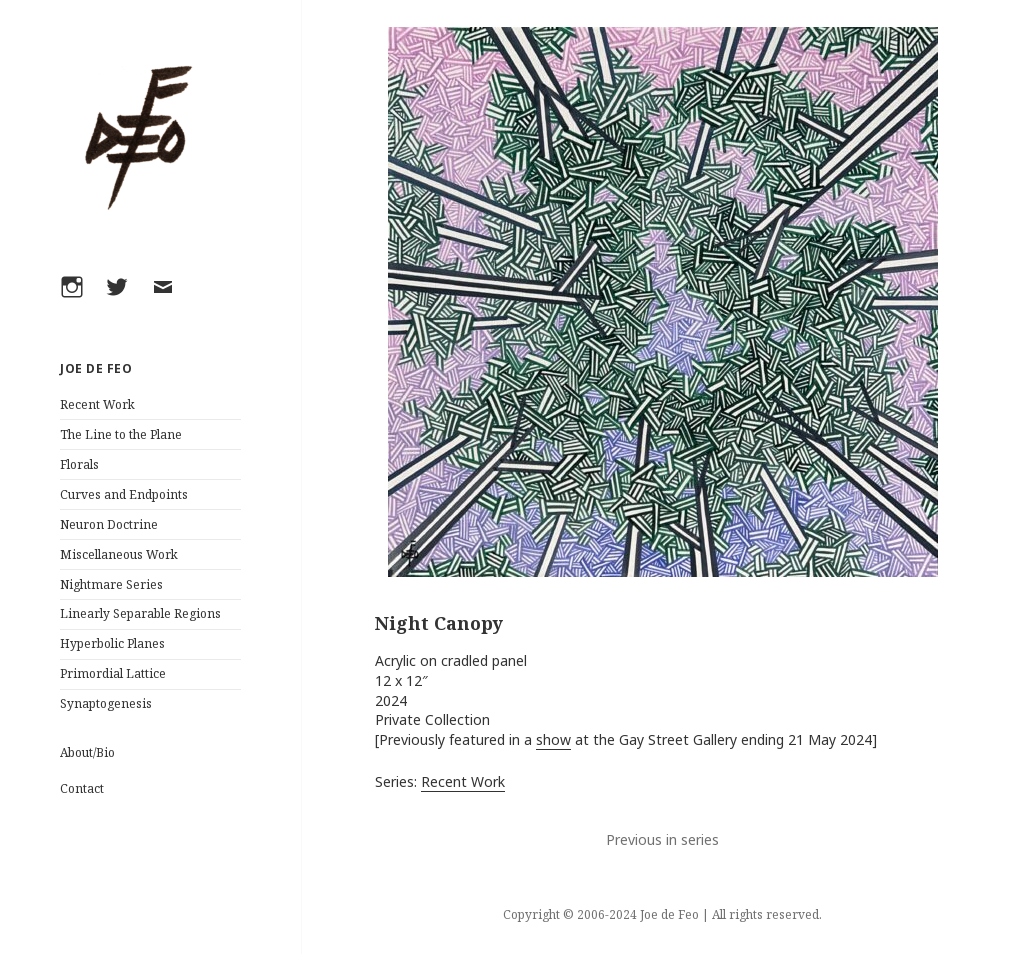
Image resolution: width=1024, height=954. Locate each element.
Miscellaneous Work (119, 554)
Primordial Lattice (113, 673)
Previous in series (662, 839)
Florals (79, 464)
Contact (82, 788)
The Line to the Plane (121, 434)
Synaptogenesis (106, 703)
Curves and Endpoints (124, 494)
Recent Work (97, 404)
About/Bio (87, 752)
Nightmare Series (111, 584)
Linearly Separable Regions (140, 613)
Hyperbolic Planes (112, 643)
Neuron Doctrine (109, 524)
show (553, 739)
